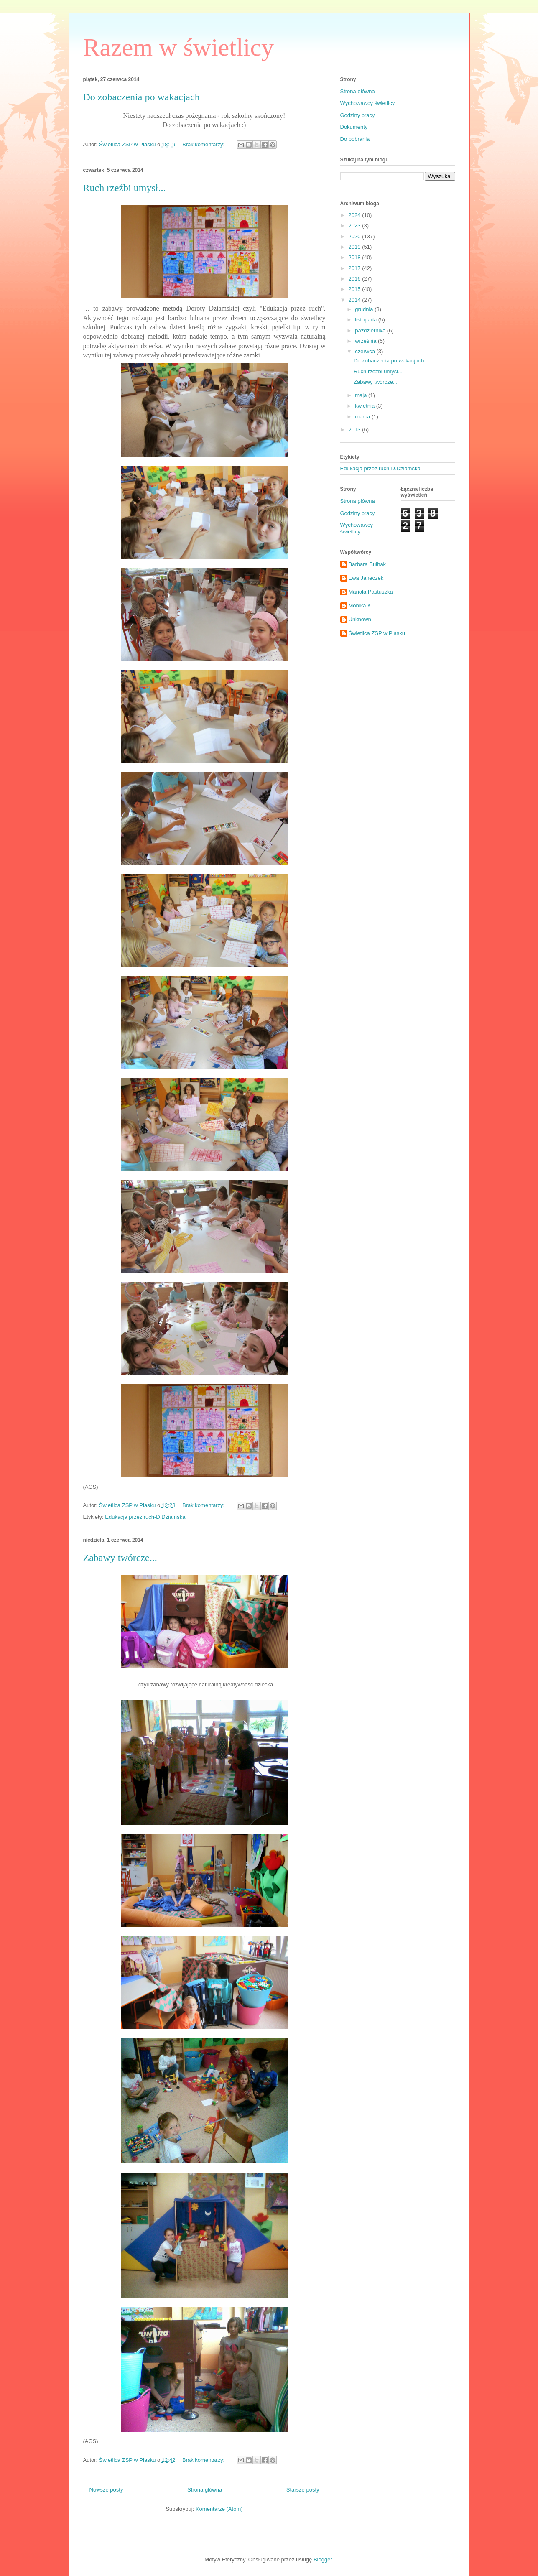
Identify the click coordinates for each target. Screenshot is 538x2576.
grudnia (365, 309)
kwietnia (365, 406)
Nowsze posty (106, 2490)
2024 (355, 215)
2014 (355, 300)
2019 (355, 247)
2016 (355, 278)
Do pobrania (355, 139)
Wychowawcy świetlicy (367, 103)
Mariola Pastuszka (371, 592)
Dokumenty (354, 127)
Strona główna (204, 2490)
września (366, 341)
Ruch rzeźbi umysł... (124, 187)
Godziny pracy (357, 115)
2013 (355, 429)
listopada (366, 319)
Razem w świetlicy (178, 47)
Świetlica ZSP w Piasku (377, 633)
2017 (355, 268)
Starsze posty (302, 2490)
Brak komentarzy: (204, 144)
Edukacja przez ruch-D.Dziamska (145, 1517)
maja (361, 395)
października (371, 330)
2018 (355, 257)
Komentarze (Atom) (219, 2509)
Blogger (323, 2559)
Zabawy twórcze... (120, 1557)
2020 (355, 236)
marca (363, 416)
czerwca (365, 351)
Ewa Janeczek (366, 578)
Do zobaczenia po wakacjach (141, 97)
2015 (355, 289)
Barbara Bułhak (367, 564)
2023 (355, 225)
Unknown (360, 619)
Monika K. (361, 605)
